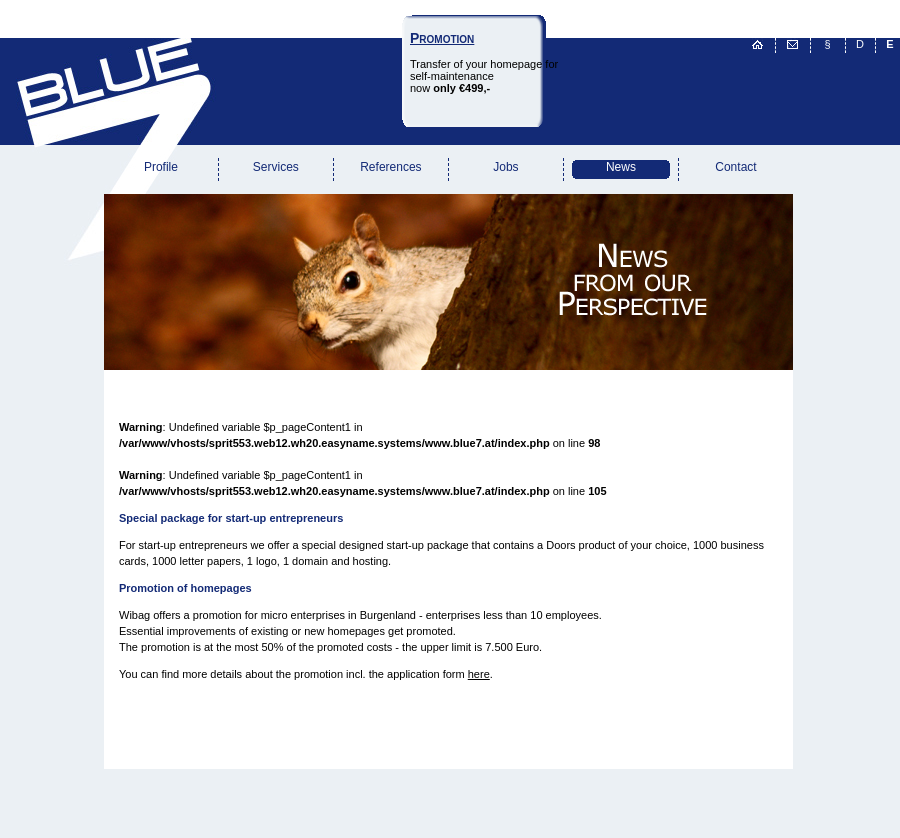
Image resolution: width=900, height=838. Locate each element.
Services (276, 167)
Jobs (505, 167)
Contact (735, 167)
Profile (161, 167)
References (390, 167)
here (479, 674)
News (621, 167)
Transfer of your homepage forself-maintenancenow (484, 63)
